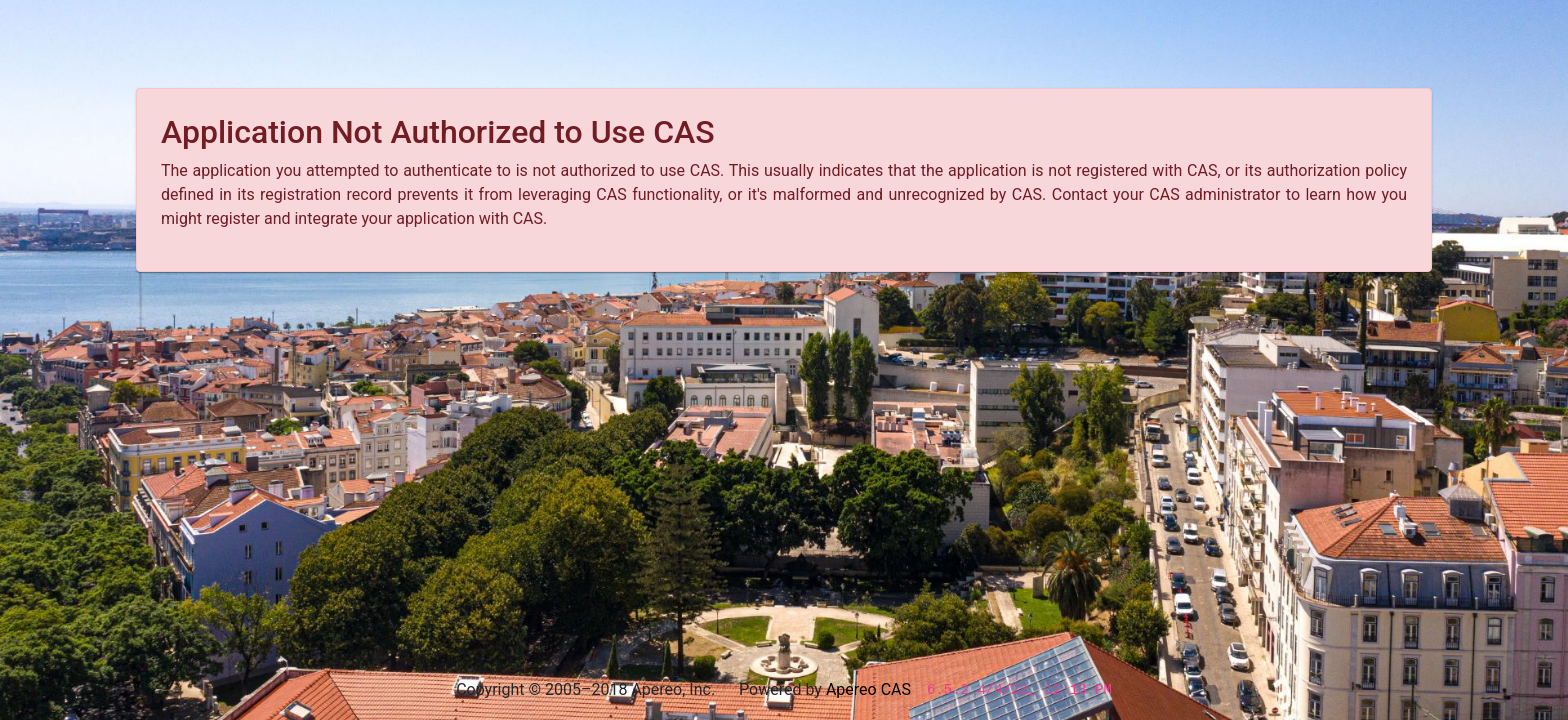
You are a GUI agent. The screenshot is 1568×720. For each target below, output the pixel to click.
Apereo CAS (868, 689)
